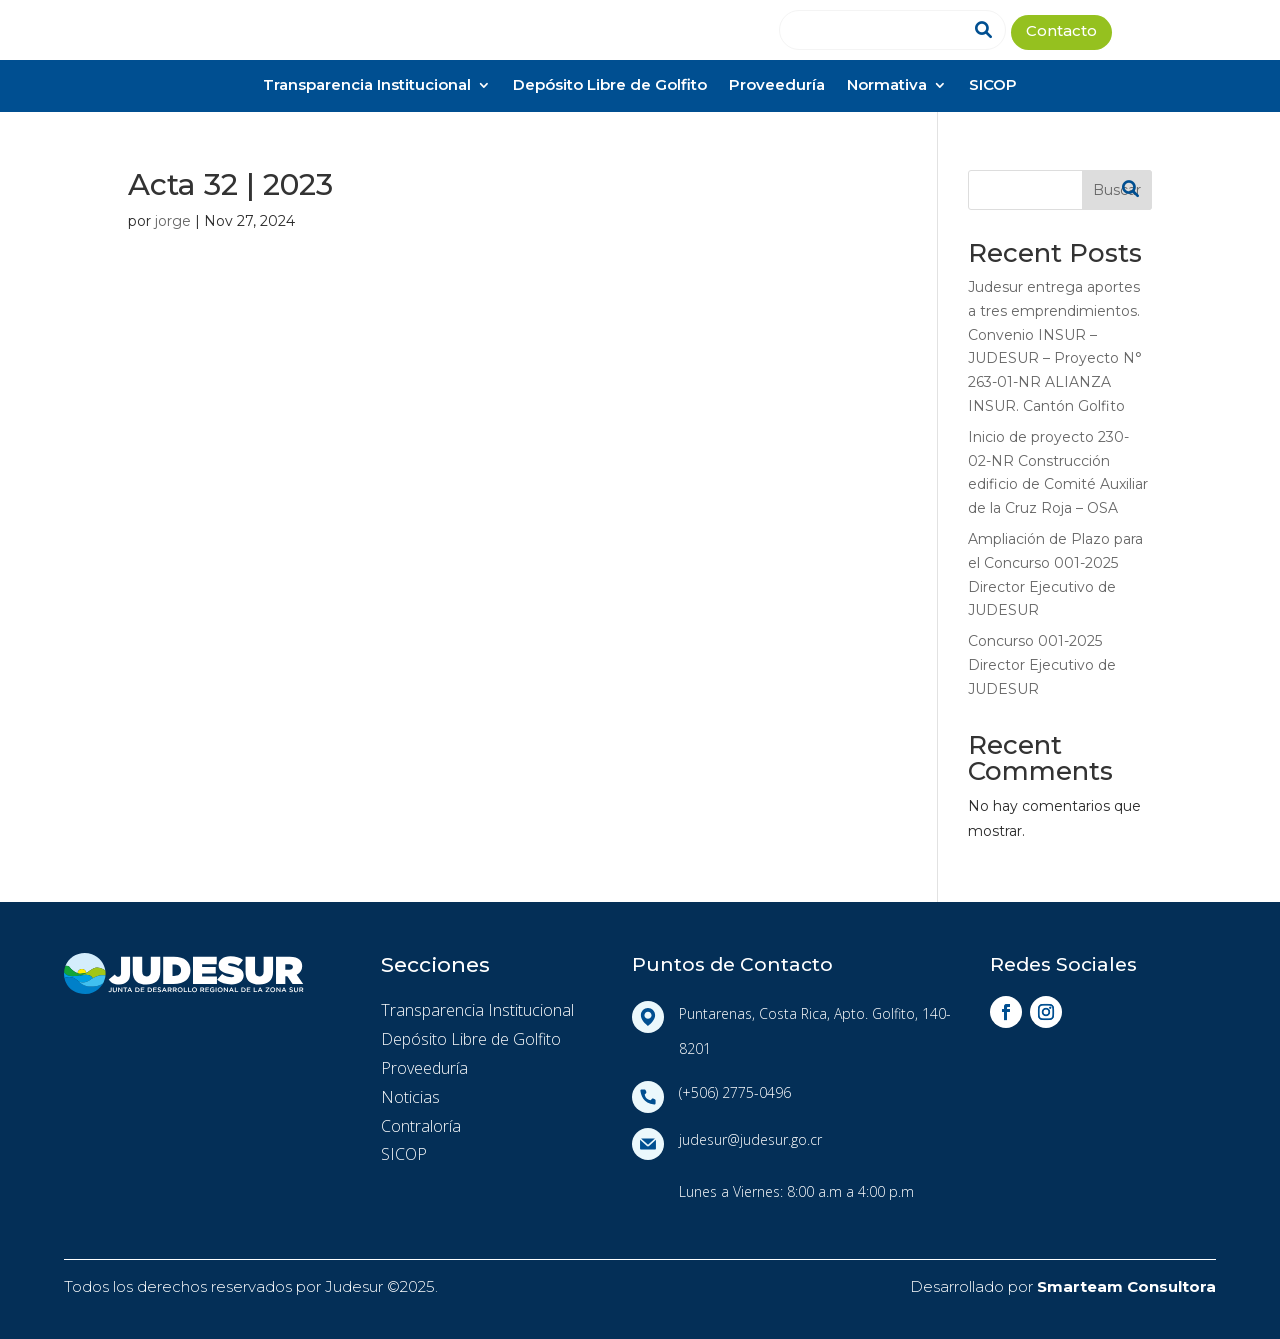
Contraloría (421, 1126)
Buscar (1117, 190)
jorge (173, 221)
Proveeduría (777, 86)
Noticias (410, 1097)
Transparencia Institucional (367, 86)
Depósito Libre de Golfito (610, 86)
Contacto (1061, 32)
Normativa (887, 86)
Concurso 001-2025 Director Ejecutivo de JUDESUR (1042, 665)
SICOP (993, 86)
